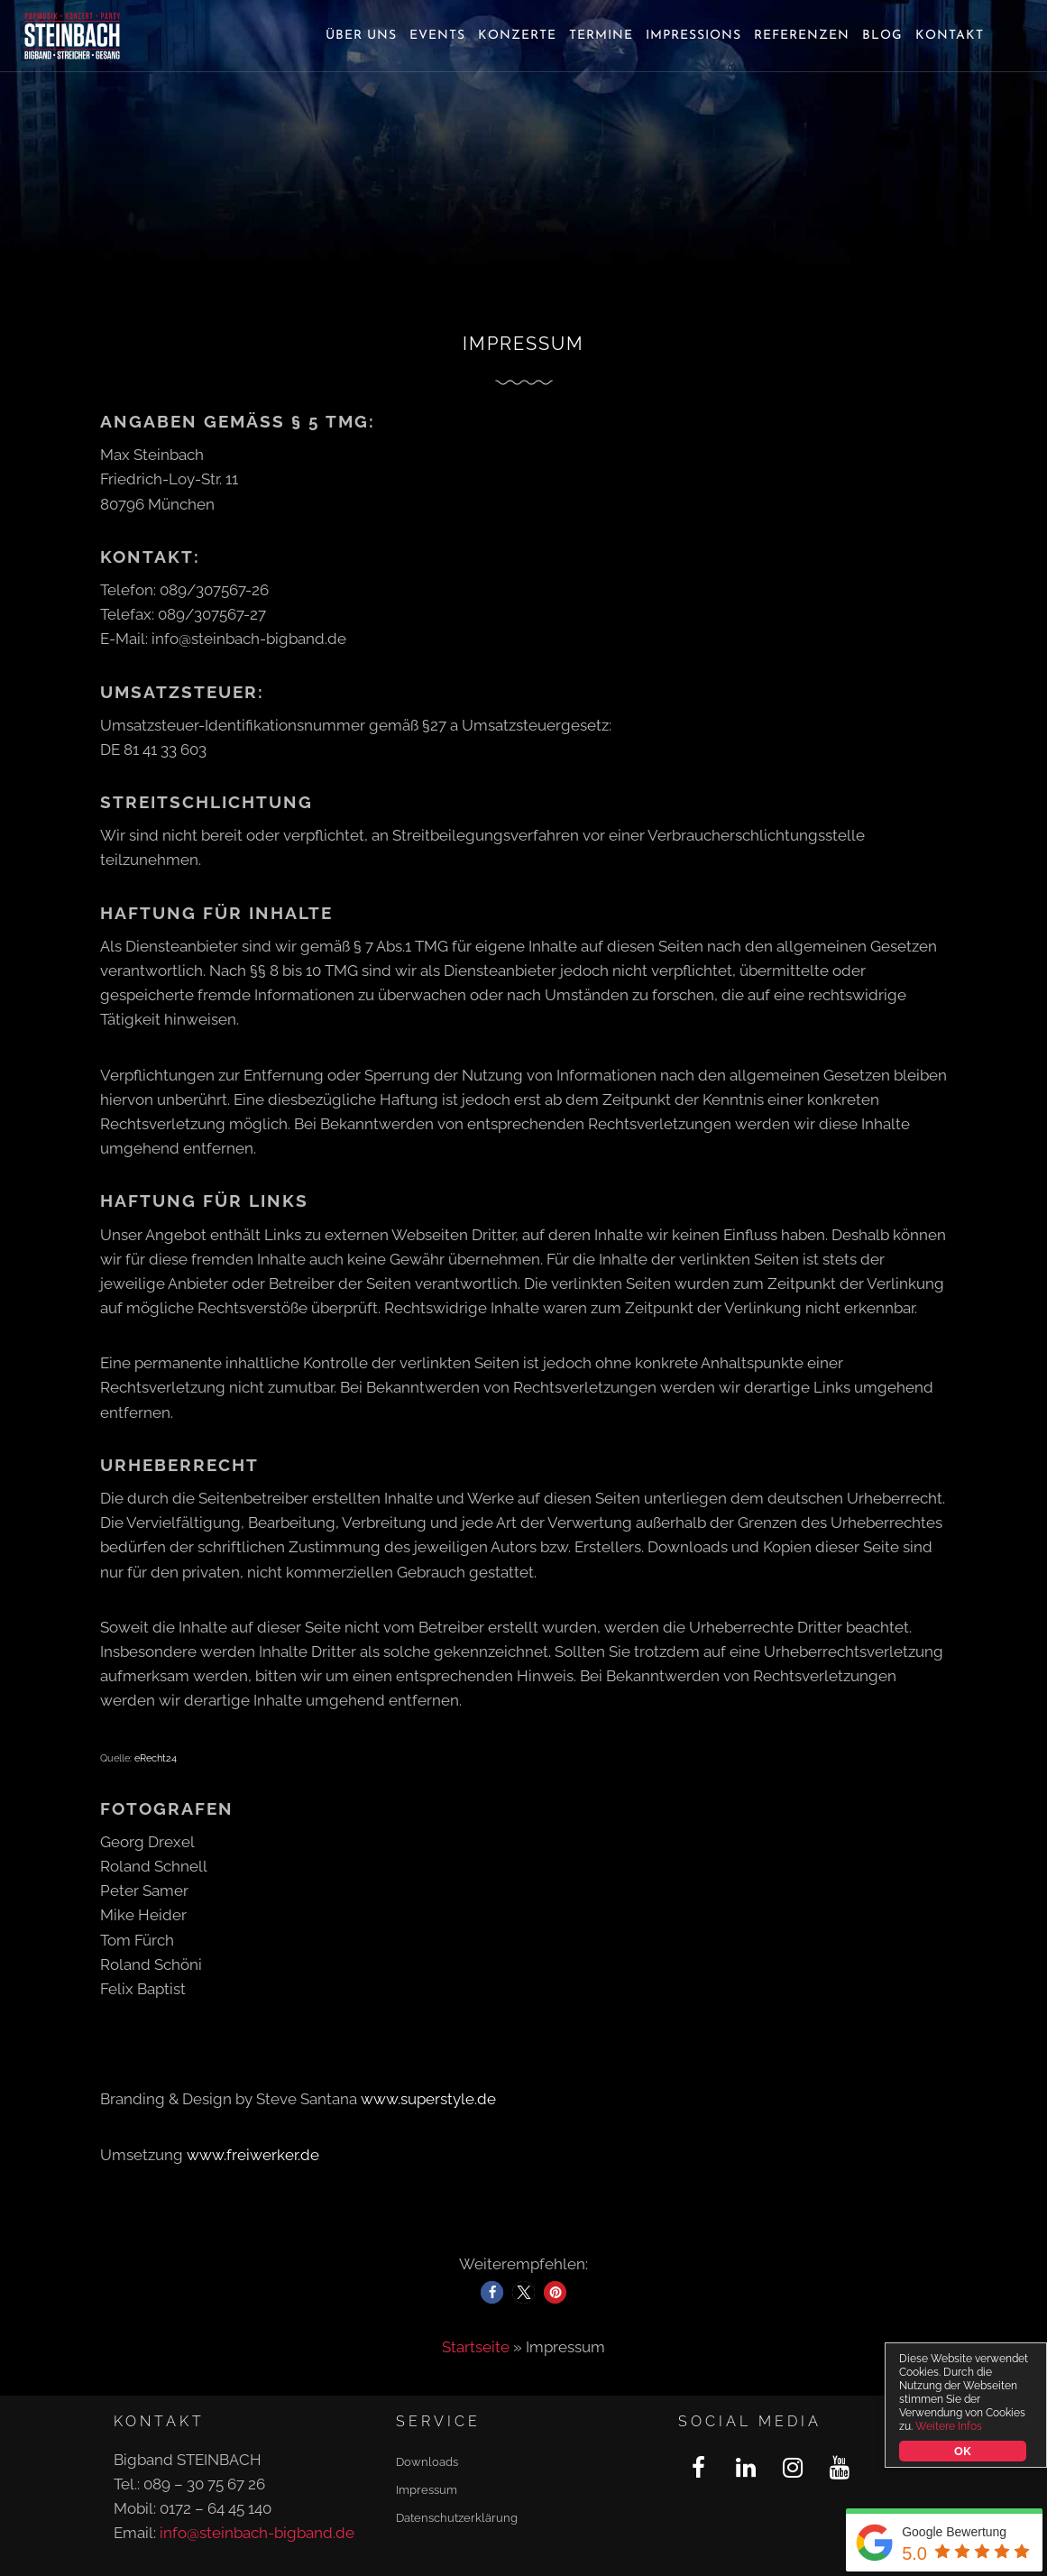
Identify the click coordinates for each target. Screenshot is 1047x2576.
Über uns (361, 35)
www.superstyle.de (428, 2099)
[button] (492, 2292)
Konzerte (517, 35)
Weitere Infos (948, 2426)
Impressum (426, 2490)
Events (437, 35)
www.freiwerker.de (253, 2155)
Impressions (693, 35)
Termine (601, 35)
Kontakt (949, 35)
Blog (882, 35)
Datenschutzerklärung (457, 2518)
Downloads (427, 2462)
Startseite (476, 2347)
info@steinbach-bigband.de (257, 2533)
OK (963, 2451)
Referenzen (802, 35)
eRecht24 (155, 1758)
